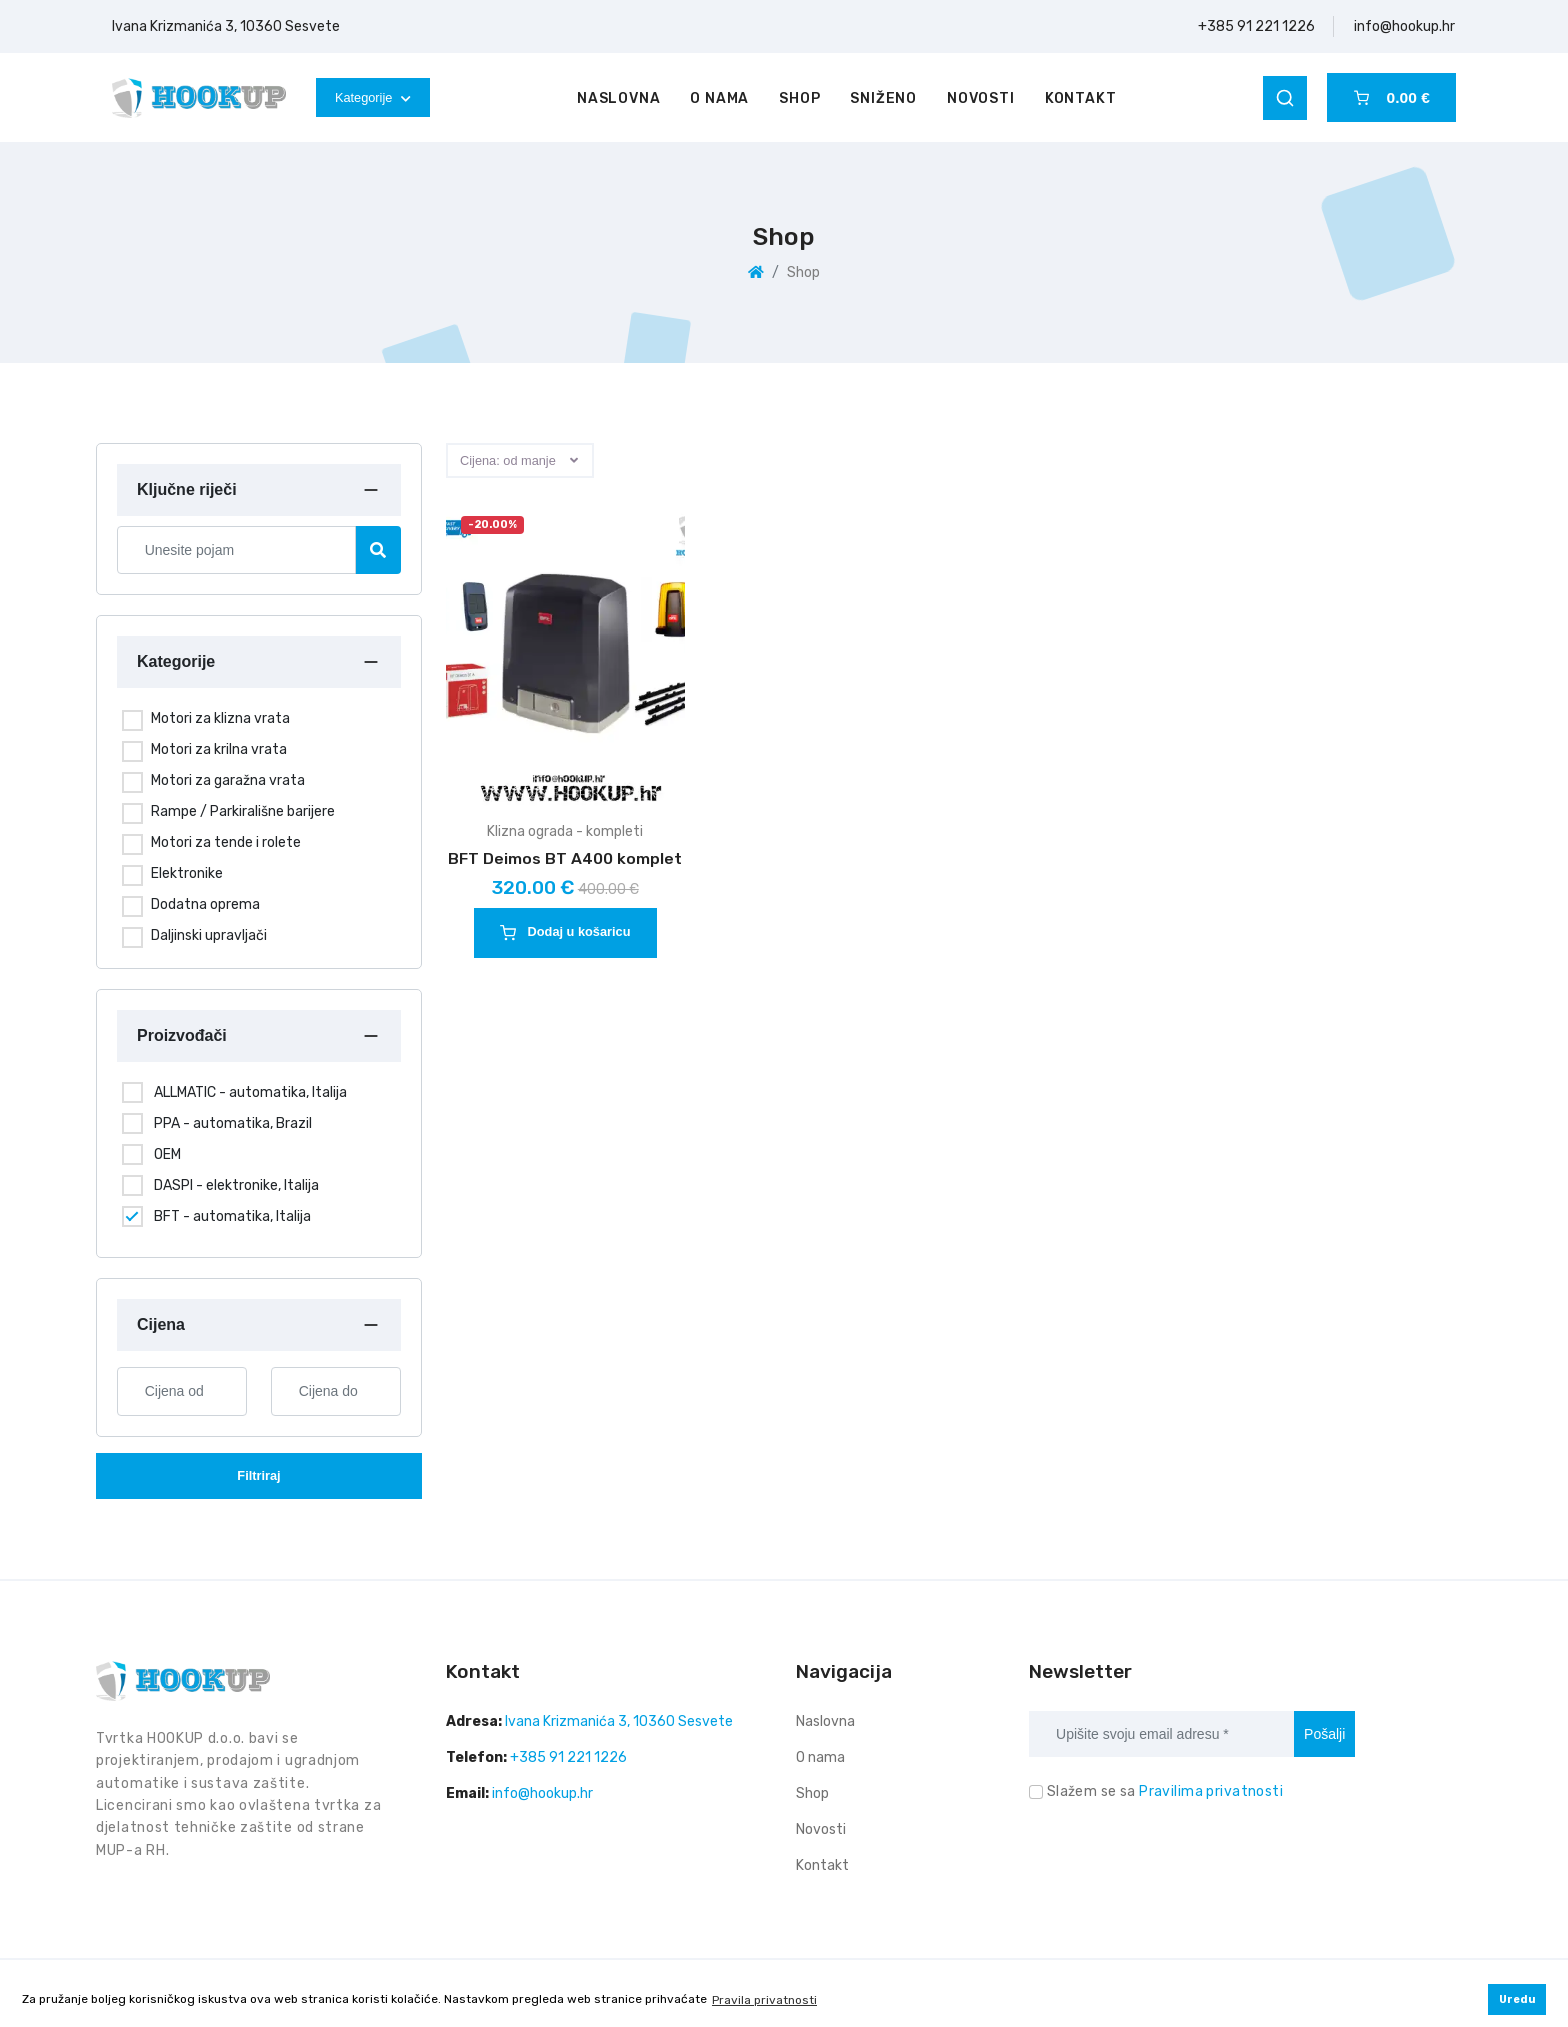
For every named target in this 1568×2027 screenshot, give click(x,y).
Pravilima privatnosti (1211, 1791)
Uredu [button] (1517, 1999)
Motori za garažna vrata (228, 780)
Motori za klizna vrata (220, 718)
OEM (167, 1154)
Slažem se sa (1165, 1791)
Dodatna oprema (205, 904)
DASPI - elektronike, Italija (236, 1185)
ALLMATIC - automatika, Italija (250, 1092)
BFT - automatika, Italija (232, 1216)
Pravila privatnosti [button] (764, 2000)
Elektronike (187, 873)
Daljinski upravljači (209, 935)
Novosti (981, 98)
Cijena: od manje (508, 460)
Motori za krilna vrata (219, 749)
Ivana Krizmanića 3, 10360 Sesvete (226, 26)
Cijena (161, 1324)
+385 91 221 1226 (1256, 26)
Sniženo (883, 98)
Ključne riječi (187, 489)
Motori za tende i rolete (226, 842)
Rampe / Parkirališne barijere (243, 811)
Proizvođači (182, 1035)
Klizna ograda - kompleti (565, 831)
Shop (799, 98)
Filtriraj (258, 1475)
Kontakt (1081, 98)
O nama (719, 98)
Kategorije (373, 97)
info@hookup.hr (1404, 26)
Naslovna (618, 98)
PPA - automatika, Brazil (233, 1123)
